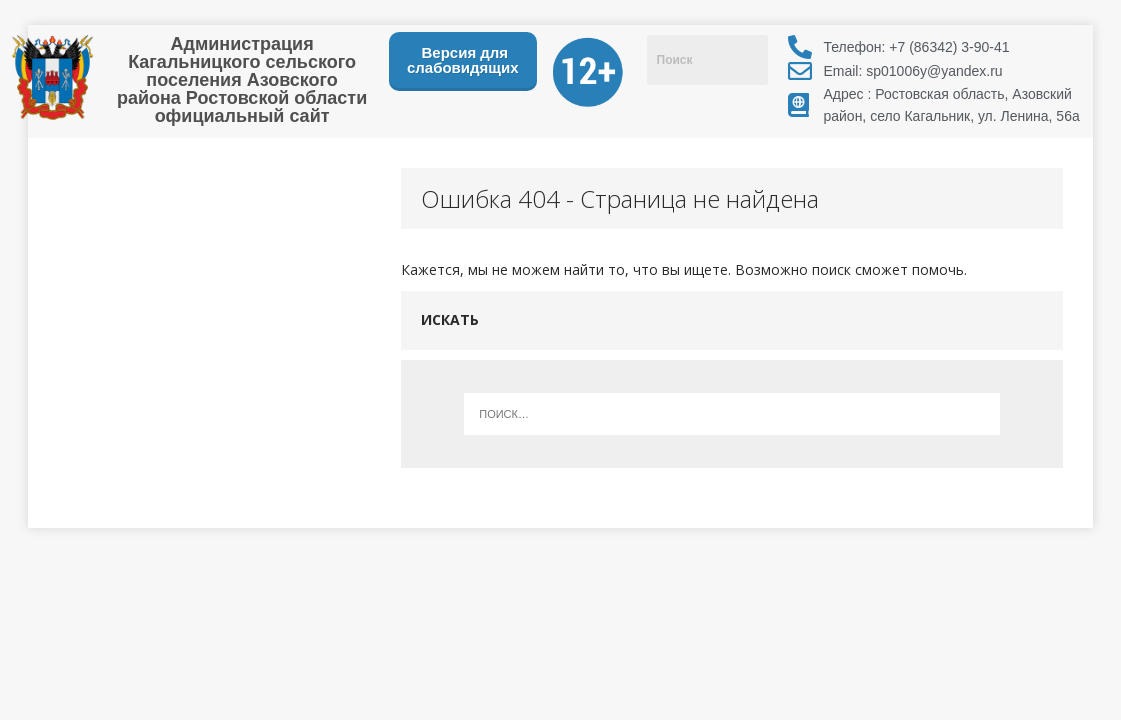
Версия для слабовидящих (463, 60)
